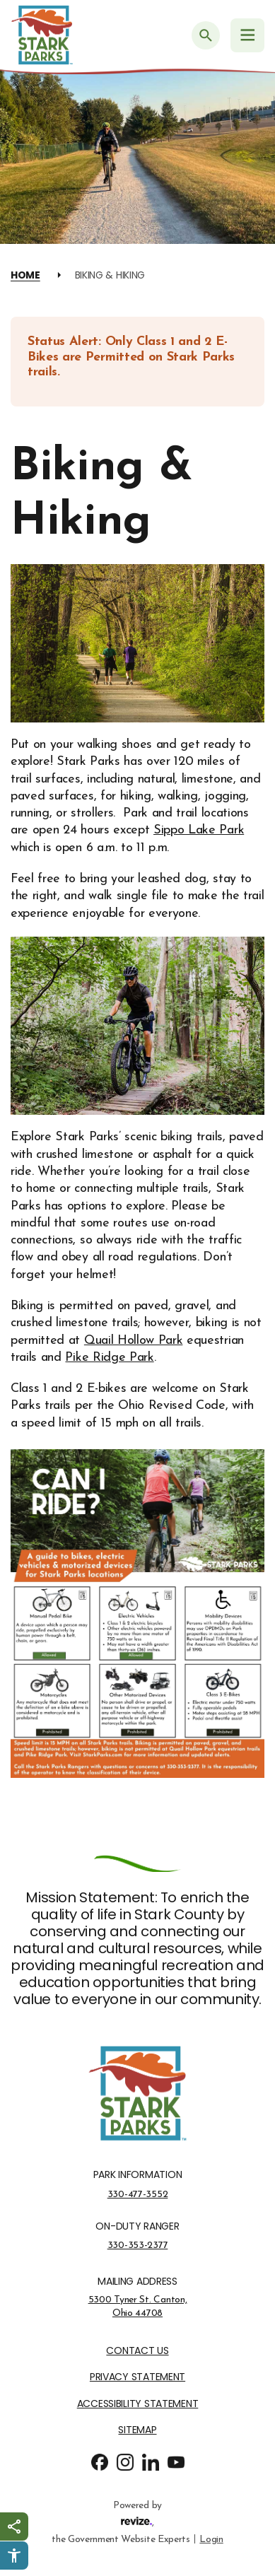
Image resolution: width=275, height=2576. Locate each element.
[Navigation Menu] (247, 35)
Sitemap (137, 2430)
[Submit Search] (206, 35)
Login (211, 2538)
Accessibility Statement (138, 2404)
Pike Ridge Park (109, 1357)
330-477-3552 (137, 2194)
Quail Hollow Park (133, 1340)
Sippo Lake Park (198, 830)
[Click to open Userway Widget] (14, 2555)
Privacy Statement (137, 2377)
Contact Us (137, 2351)
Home (25, 275)
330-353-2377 (137, 2245)
